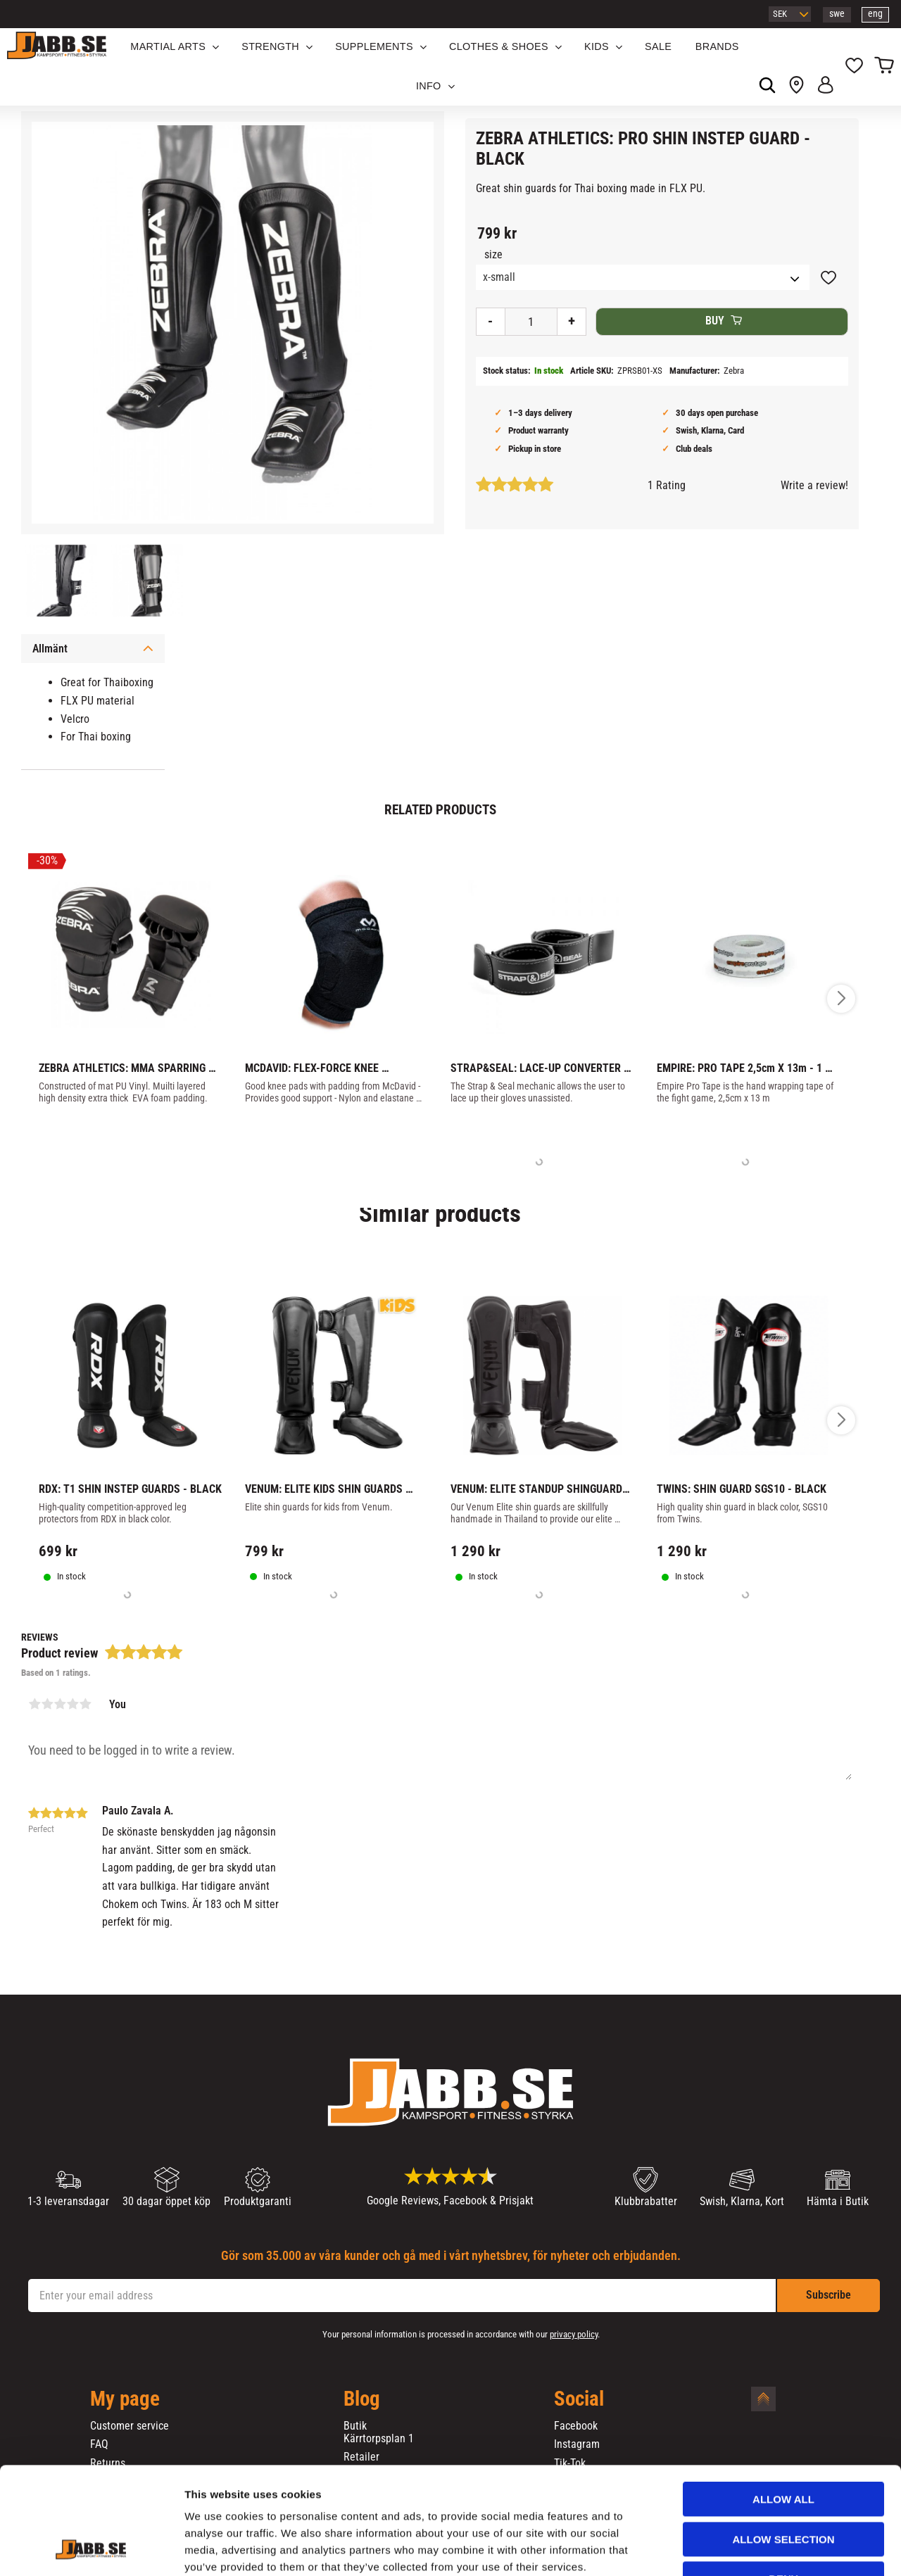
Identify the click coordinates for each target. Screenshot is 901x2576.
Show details (738, 2548)
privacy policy (574, 2334)
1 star (34, 1704)
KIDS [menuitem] (596, 46)
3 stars (59, 1704)
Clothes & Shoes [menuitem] (498, 46)
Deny (783, 2487)
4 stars (72, 1704)
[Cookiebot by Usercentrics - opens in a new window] (91, 2548)
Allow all (783, 2407)
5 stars (85, 1704)
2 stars (47, 1704)
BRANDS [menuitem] (717, 46)
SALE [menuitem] (658, 46)
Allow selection (784, 2448)
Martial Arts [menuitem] (168, 46)
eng (875, 14)
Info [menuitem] (428, 85)
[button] (854, 67)
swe (837, 14)
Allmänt (50, 648)
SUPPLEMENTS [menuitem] (374, 46)
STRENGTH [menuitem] (270, 46)
